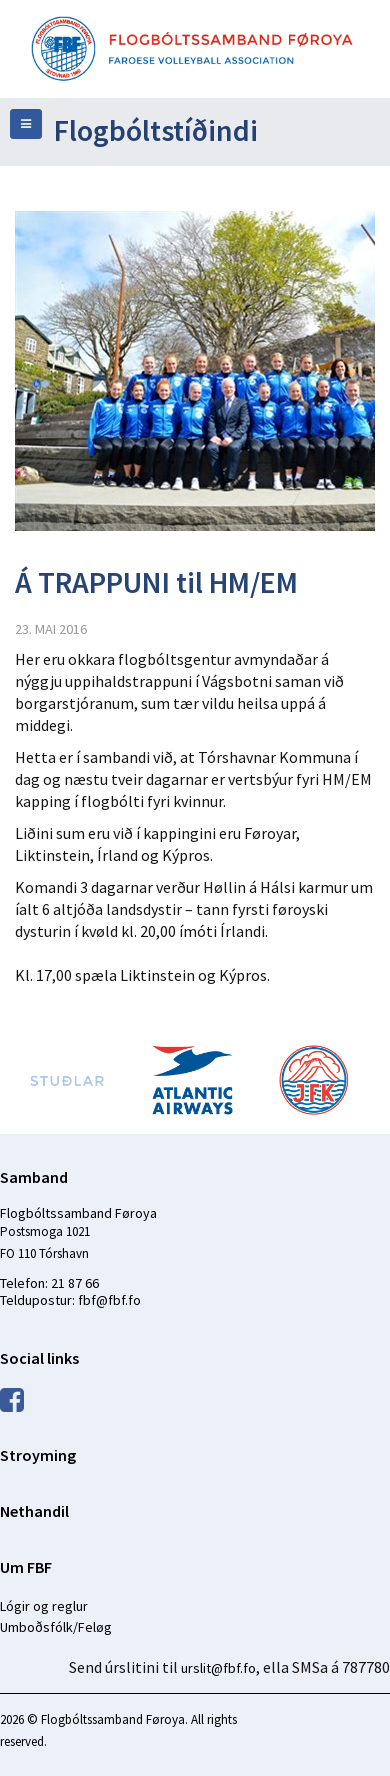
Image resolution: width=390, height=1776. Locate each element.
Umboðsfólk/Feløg (56, 1627)
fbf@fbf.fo (109, 1300)
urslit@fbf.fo (218, 1668)
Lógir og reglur (44, 1606)
